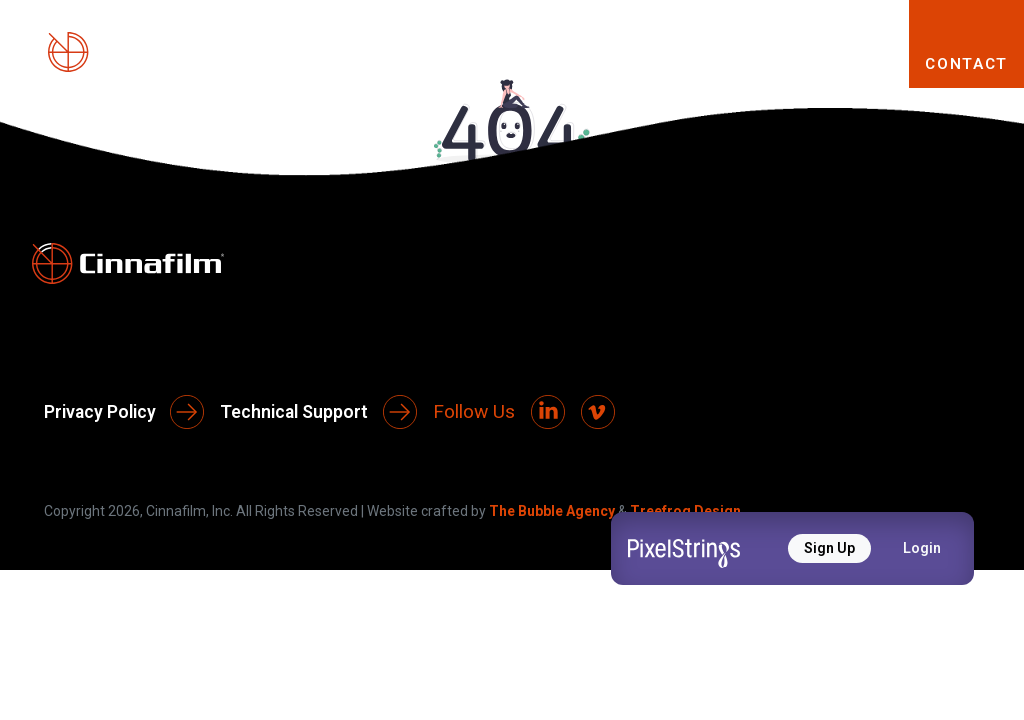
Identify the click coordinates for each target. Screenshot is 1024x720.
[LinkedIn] (548, 412)
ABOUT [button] (315, 63)
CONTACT (966, 64)
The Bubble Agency (552, 511)
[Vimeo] (598, 412)
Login (922, 548)
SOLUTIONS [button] (630, 63)
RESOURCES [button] (803, 63)
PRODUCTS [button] (463, 63)
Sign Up (829, 548)
